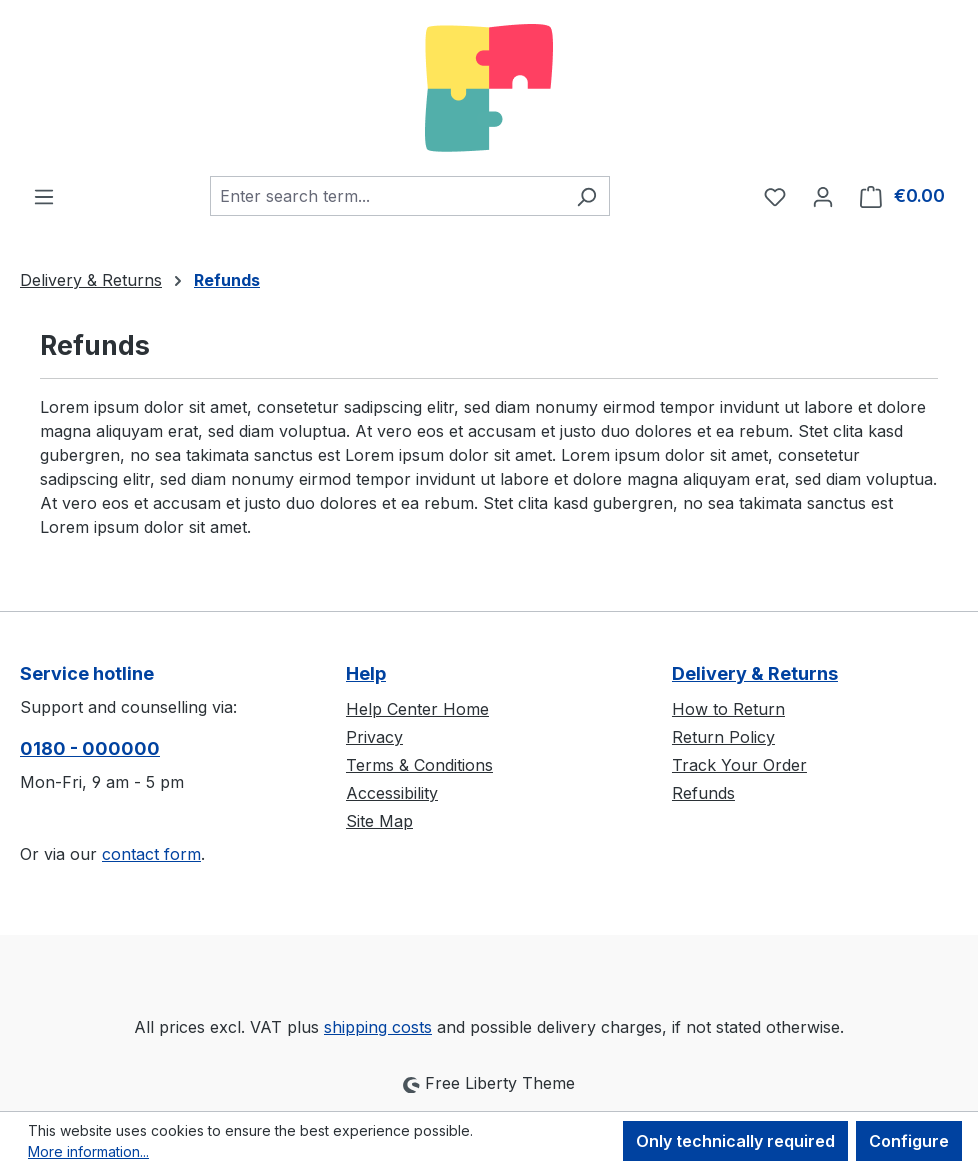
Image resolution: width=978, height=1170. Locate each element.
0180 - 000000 (90, 748)
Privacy (374, 737)
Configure (909, 1141)
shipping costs (378, 1027)
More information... (88, 1151)
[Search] (586, 196)
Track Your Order (739, 765)
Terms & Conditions (419, 765)
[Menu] (44, 196)
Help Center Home (417, 709)
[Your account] (823, 196)
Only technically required (735, 1141)
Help (366, 673)
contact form (151, 854)
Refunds (703, 793)
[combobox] (387, 196)
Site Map (379, 821)
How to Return (728, 709)
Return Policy (723, 737)
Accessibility (392, 793)
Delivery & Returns (755, 673)
